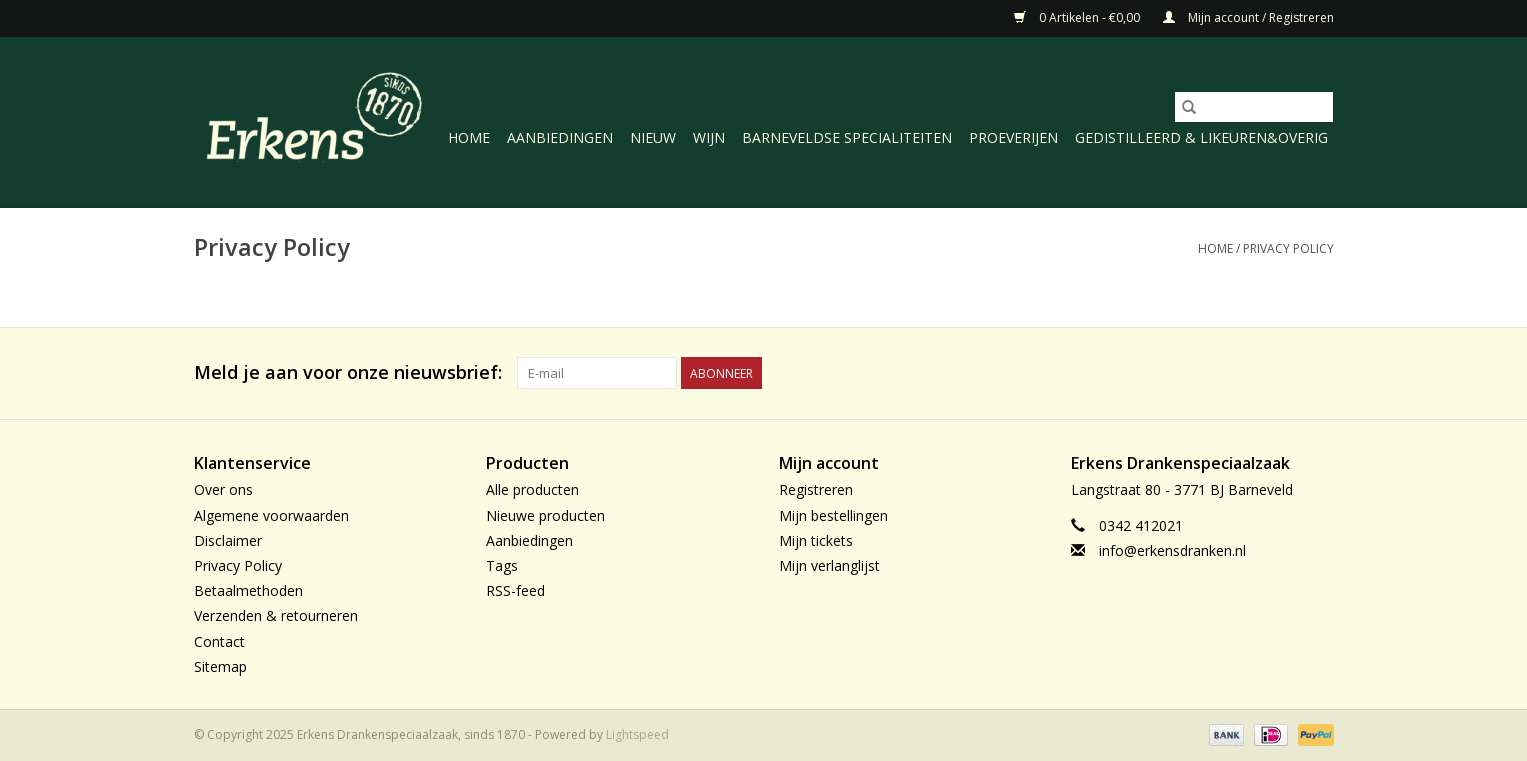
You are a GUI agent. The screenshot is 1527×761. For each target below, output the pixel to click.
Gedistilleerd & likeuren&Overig (1201, 137)
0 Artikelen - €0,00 (1078, 17)
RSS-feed (515, 590)
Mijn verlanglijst (829, 565)
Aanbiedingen (560, 137)
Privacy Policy (1288, 248)
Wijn (709, 137)
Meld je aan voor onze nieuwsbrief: (348, 372)
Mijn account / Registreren (1248, 17)
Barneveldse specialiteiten (847, 137)
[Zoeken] (1254, 107)
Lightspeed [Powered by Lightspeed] (637, 734)
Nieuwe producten (545, 515)
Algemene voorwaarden (271, 515)
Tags (502, 565)
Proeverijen (1013, 137)
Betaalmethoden (248, 590)
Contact (219, 641)
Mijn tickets (816, 540)
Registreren (816, 489)
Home (469, 137)
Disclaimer (228, 540)
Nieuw (653, 137)
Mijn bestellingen (833, 515)
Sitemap (220, 666)
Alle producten (532, 489)
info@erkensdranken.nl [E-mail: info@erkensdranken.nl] (1172, 550)
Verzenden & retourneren (276, 615)
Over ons (223, 489)
